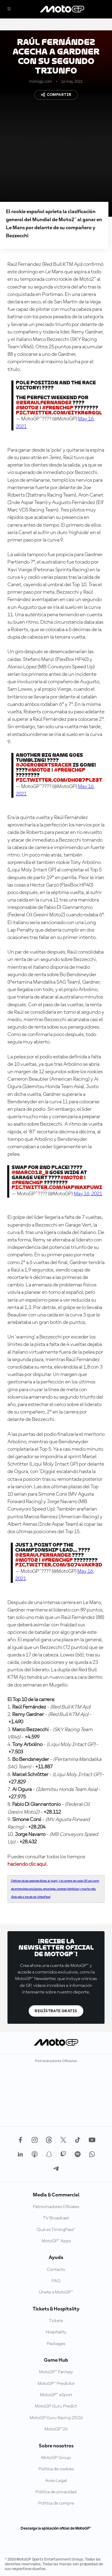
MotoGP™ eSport (56, 2395)
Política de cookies (56, 2469)
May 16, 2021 (88, 1193)
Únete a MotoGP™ (56, 2292)
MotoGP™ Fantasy (56, 2372)
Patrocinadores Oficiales (56, 2206)
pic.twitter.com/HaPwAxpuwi (57, 1187)
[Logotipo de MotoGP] (62, 9)
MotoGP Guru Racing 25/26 (56, 2418)
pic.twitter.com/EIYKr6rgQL (59, 413)
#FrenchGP (57, 408)
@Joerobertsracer (44, 765)
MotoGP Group (56, 2457)
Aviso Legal (56, 2480)
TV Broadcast (56, 2218)
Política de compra (56, 2503)
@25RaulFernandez (44, 402)
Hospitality (56, 2332)
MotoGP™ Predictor (56, 2383)
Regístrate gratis (56, 2011)
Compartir (56, 94)
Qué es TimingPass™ (56, 2229)
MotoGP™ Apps (56, 2241)
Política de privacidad (56, 2492)
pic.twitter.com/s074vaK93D (58, 1565)
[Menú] (9, 9)
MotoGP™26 (56, 2429)
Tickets (56, 2320)
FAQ (56, 2281)
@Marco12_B (30, 1172)
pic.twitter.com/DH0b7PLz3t (59, 780)
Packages (56, 2343)
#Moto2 (27, 408)
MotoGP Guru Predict (56, 2406)
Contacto (56, 2269)
